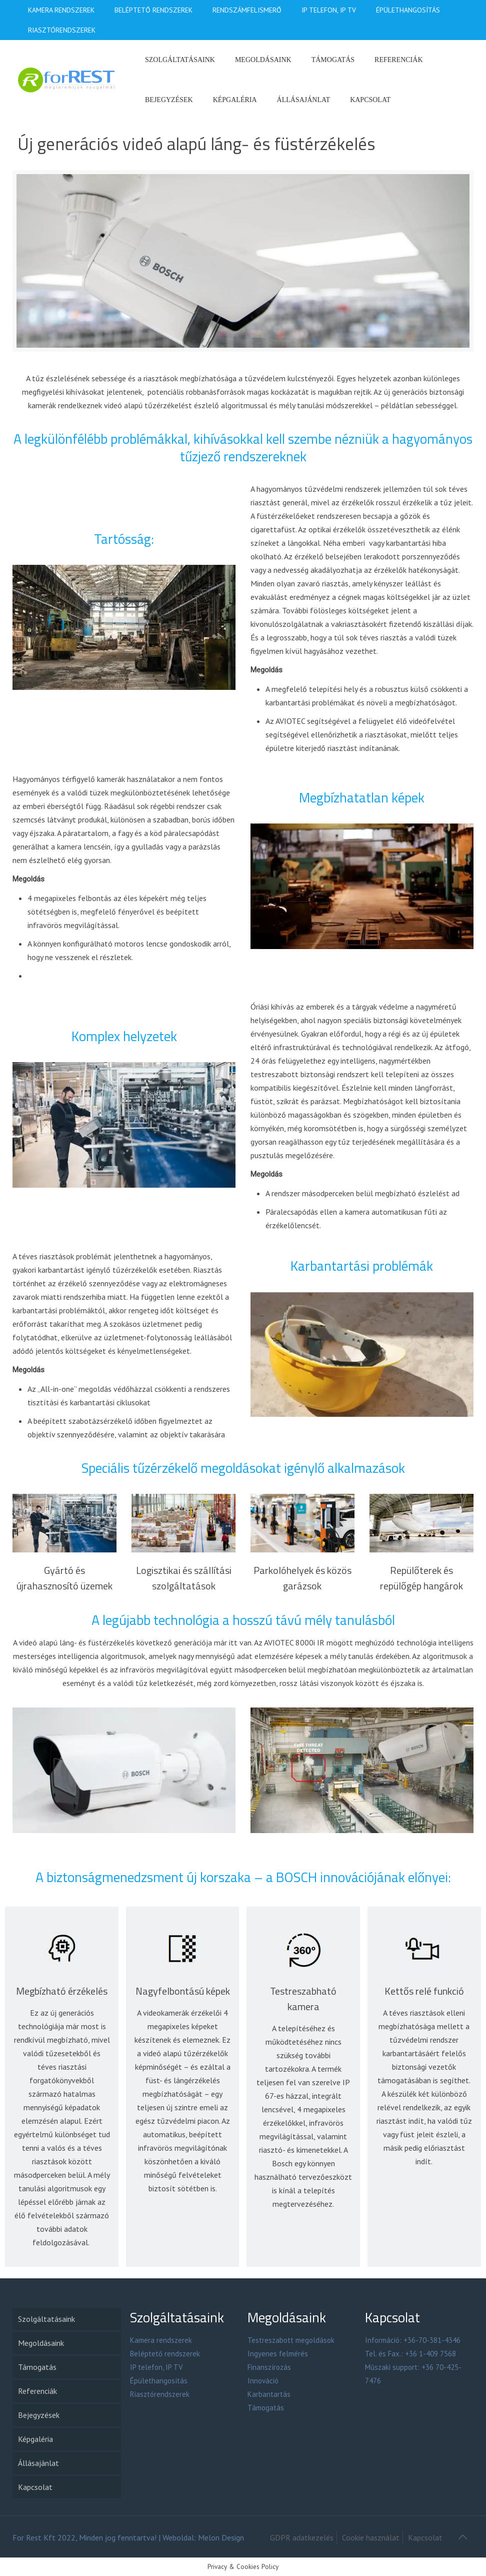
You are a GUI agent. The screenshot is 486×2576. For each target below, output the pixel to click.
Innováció (263, 2380)
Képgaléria (35, 2439)
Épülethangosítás (159, 2380)
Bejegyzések (39, 2415)
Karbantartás (269, 2394)
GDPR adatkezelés (302, 2537)
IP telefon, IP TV (156, 2367)
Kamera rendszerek (161, 2340)
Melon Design (221, 2537)
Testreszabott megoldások (291, 2340)
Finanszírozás (269, 2367)
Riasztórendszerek (160, 2394)
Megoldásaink (41, 2343)
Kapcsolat (35, 2487)
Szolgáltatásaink (46, 2319)
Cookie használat (371, 2537)
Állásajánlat (38, 2463)
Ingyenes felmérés (278, 2353)
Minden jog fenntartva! (117, 2537)
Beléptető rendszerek (165, 2353)
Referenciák (37, 2391)
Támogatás (37, 2367)
